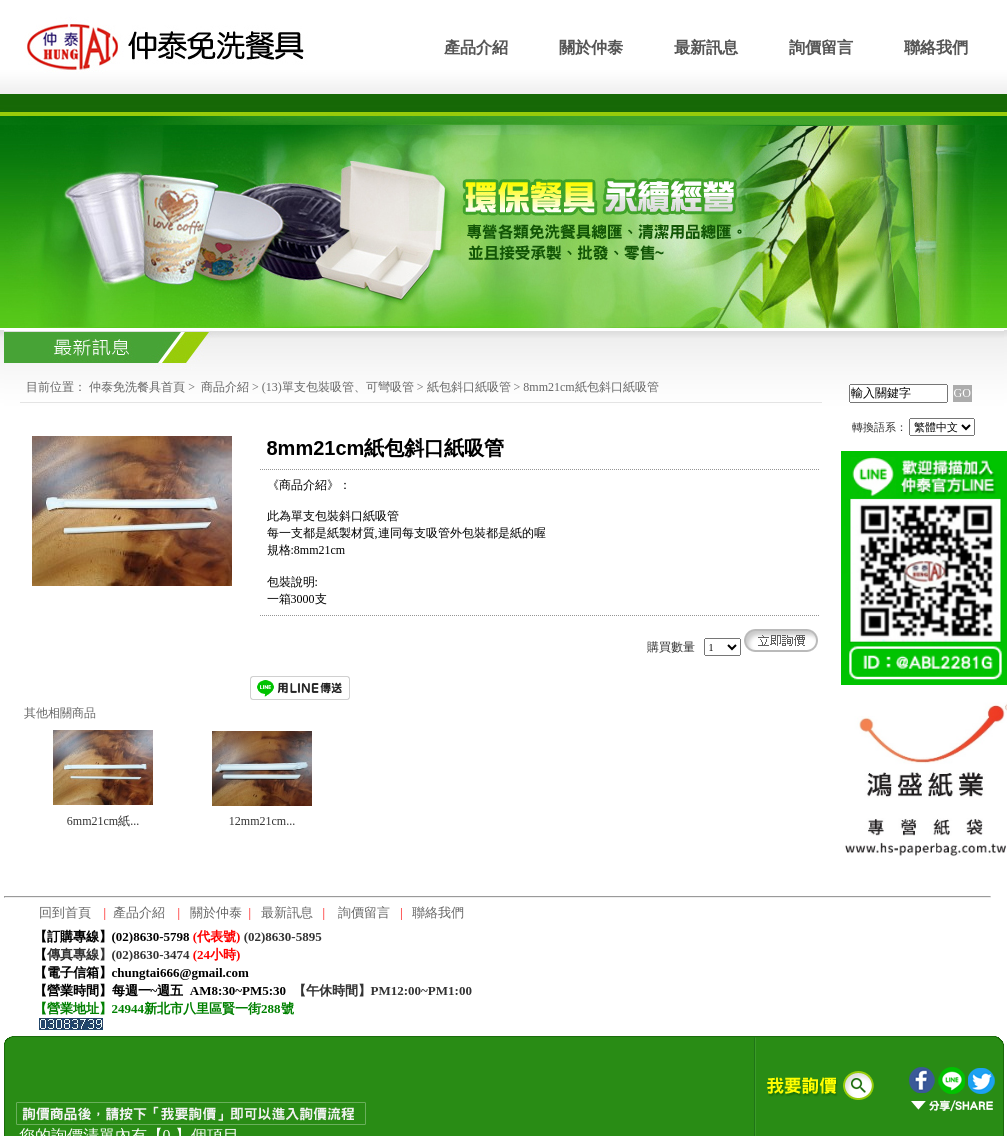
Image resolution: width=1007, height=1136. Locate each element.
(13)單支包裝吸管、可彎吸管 (338, 387)
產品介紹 (476, 47)
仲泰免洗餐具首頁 (137, 387)
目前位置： (56, 387)
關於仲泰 (591, 47)
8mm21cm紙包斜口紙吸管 (590, 387)
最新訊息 (706, 47)
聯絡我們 (936, 47)
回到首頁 (65, 912)
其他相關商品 (60, 713)
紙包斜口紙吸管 (469, 387)
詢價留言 (821, 47)
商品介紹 (225, 387)
